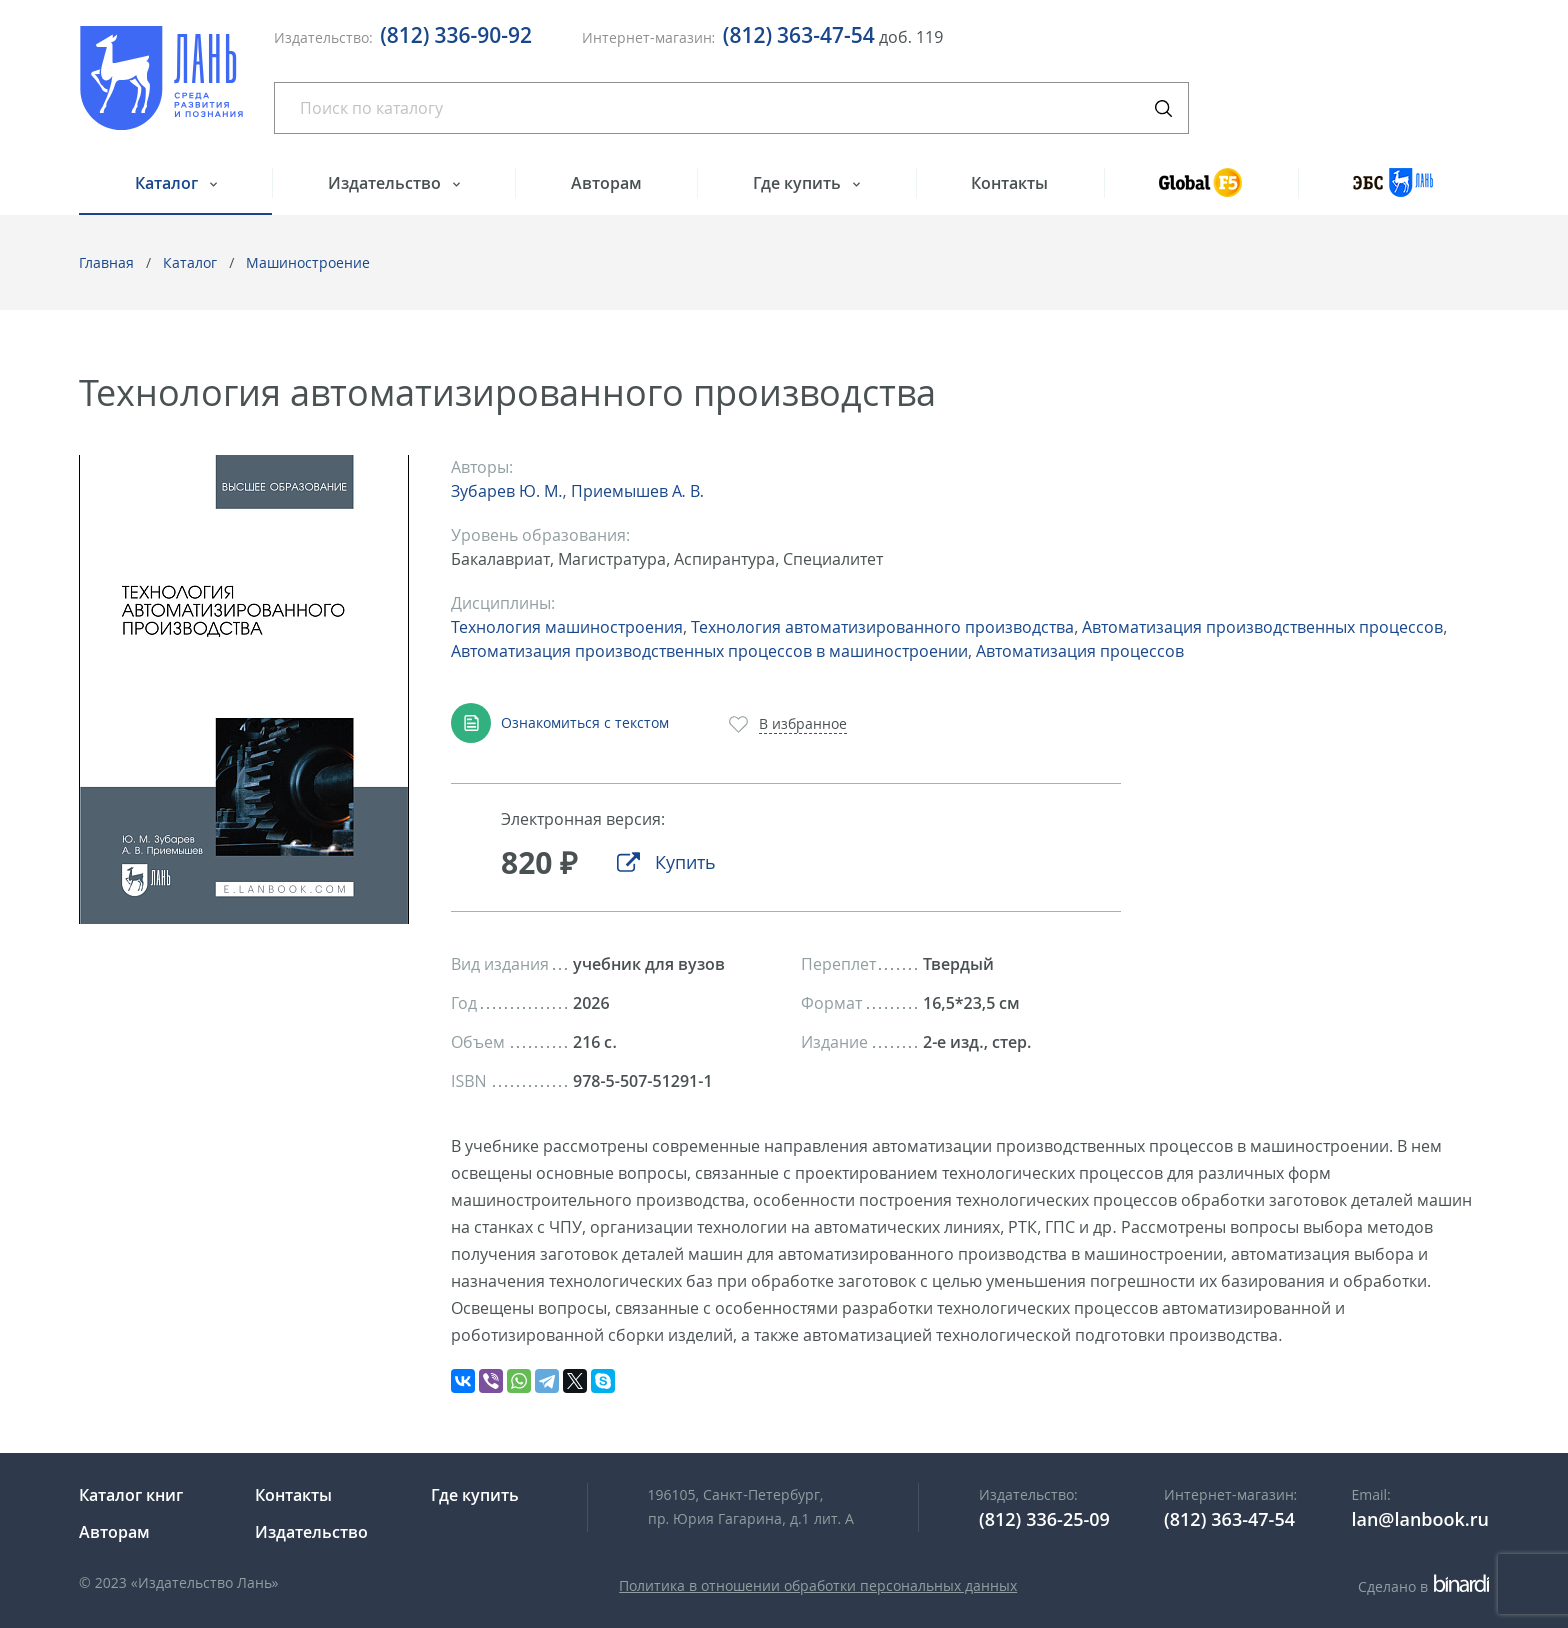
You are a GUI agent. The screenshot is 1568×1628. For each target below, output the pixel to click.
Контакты (1009, 183)
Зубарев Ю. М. (506, 491)
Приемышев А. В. (637, 491)
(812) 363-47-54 (799, 35)
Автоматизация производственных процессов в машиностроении (709, 651)
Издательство (386, 183)
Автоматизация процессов (1080, 651)
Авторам (606, 183)
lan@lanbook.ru (1420, 1519)
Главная (106, 262)
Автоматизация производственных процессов (1262, 627)
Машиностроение (308, 262)
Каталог (168, 183)
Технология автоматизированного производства (882, 627)
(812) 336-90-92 (456, 35)
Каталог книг (131, 1495)
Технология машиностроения (567, 627)
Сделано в (1423, 1586)
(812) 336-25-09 (1044, 1519)
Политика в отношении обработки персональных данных (818, 1585)
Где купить (799, 183)
